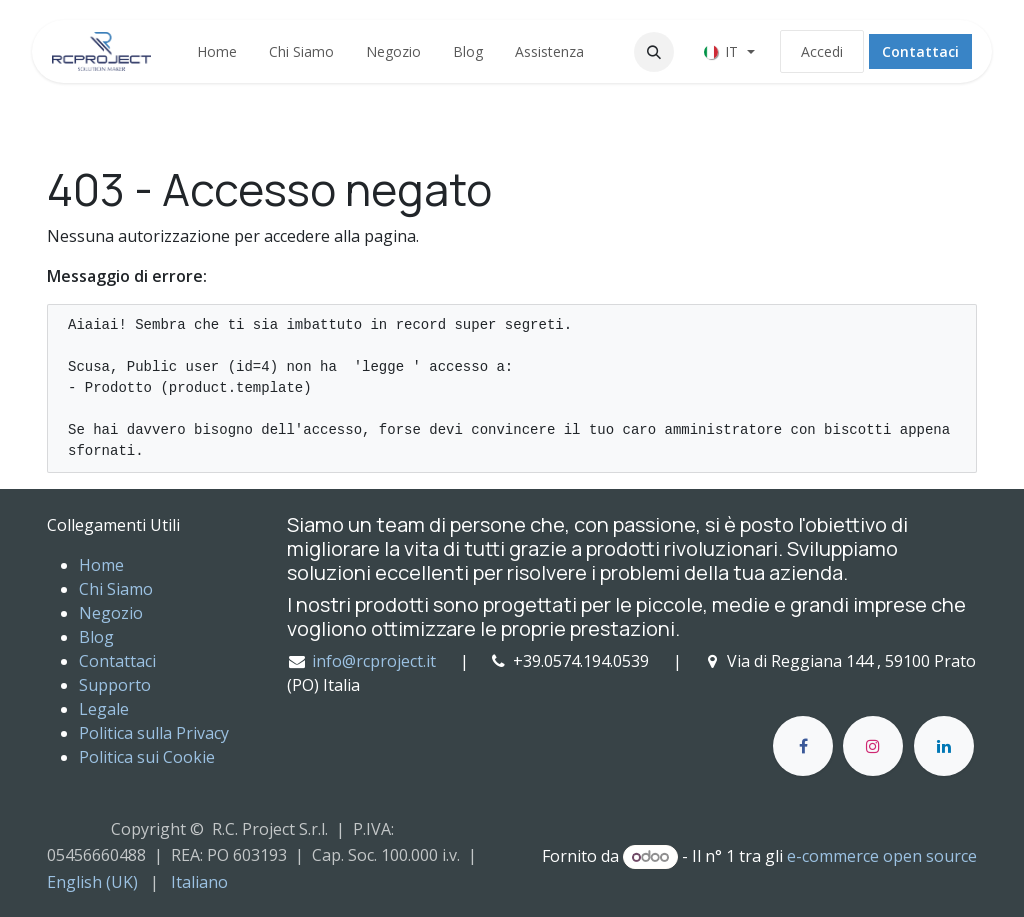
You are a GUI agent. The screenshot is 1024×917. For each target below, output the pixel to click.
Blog (96, 637)
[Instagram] (873, 746)
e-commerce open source (882, 856)
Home (101, 565)
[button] (654, 52)
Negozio (111, 613)
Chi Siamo (116, 589)
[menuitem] (217, 51)
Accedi (822, 51)
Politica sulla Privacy (154, 733)
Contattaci (920, 51)
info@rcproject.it (374, 661)
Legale (104, 709)
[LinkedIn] (944, 746)
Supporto (115, 685)
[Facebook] (803, 746)
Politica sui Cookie (147, 757)
